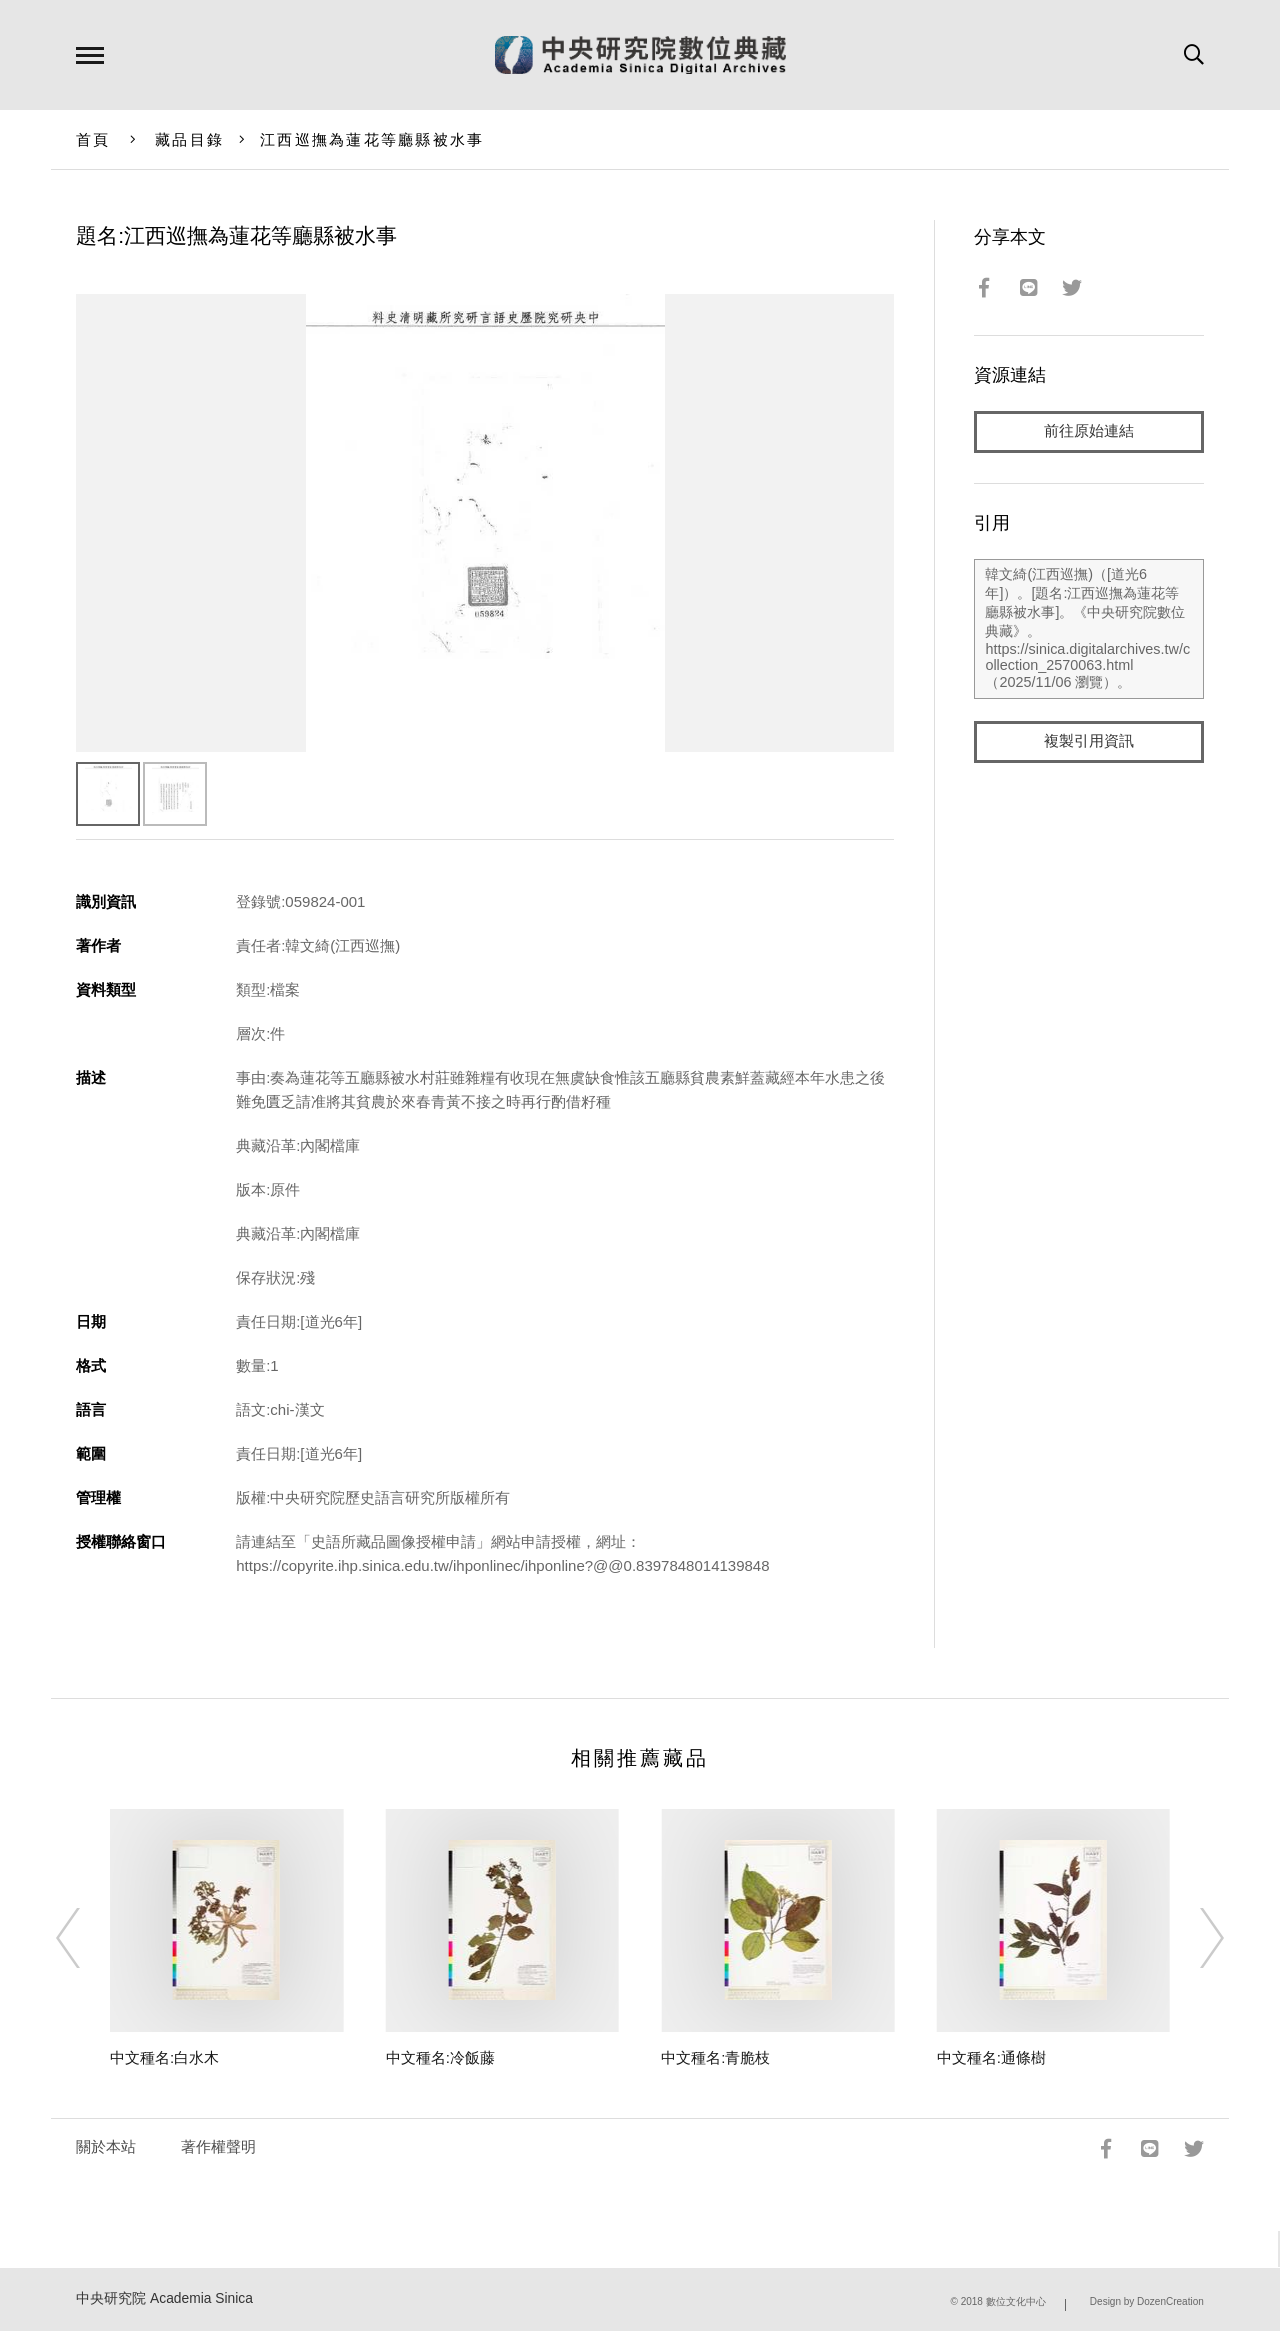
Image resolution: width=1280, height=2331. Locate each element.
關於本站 (106, 2146)
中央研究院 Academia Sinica (164, 2298)
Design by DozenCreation (1147, 2301)
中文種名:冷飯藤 (440, 2057)
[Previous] (86, 1938)
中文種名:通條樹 (991, 2057)
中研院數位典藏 (640, 55)
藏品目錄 (189, 139)
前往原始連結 (1089, 431)
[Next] (1194, 1938)
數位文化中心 (1016, 2301)
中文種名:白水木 (164, 2057)
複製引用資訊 (1089, 741)
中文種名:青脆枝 (715, 2057)
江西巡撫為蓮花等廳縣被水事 (372, 139)
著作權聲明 (218, 2146)
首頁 (93, 139)
